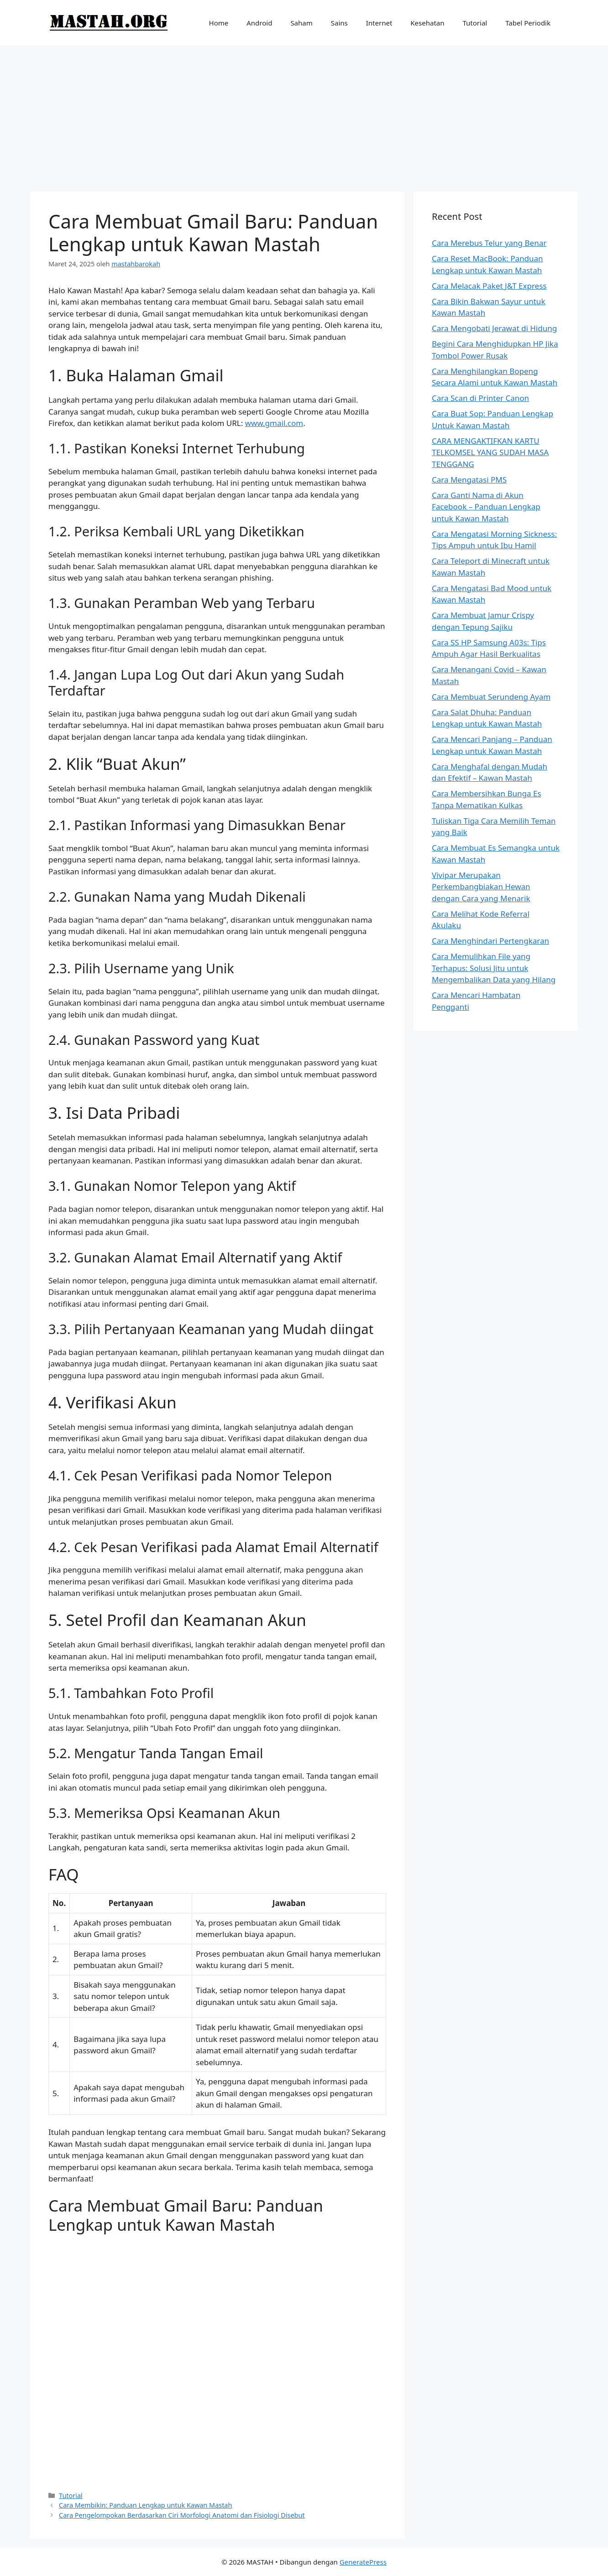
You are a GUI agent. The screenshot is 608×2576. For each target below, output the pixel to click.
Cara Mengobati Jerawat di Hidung (494, 328)
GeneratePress (363, 2561)
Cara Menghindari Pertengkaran (490, 940)
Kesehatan (427, 22)
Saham (301, 22)
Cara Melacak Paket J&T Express (489, 285)
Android (259, 22)
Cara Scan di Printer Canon (480, 398)
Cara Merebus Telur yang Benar (489, 243)
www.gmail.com (274, 423)
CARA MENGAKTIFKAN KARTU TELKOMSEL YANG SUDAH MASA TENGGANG (490, 452)
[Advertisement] (304, 114)
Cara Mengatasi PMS (469, 479)
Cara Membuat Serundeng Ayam (491, 696)
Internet (379, 22)
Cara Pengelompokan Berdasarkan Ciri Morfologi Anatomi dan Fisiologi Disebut (181, 2515)
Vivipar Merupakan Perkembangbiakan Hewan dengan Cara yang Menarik (481, 887)
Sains (339, 22)
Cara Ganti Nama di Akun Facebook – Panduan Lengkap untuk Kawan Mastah (486, 507)
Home (219, 22)
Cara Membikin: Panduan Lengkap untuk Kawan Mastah (145, 2505)
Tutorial (475, 22)
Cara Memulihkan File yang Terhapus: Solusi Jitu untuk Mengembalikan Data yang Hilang (494, 968)
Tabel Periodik (527, 22)
